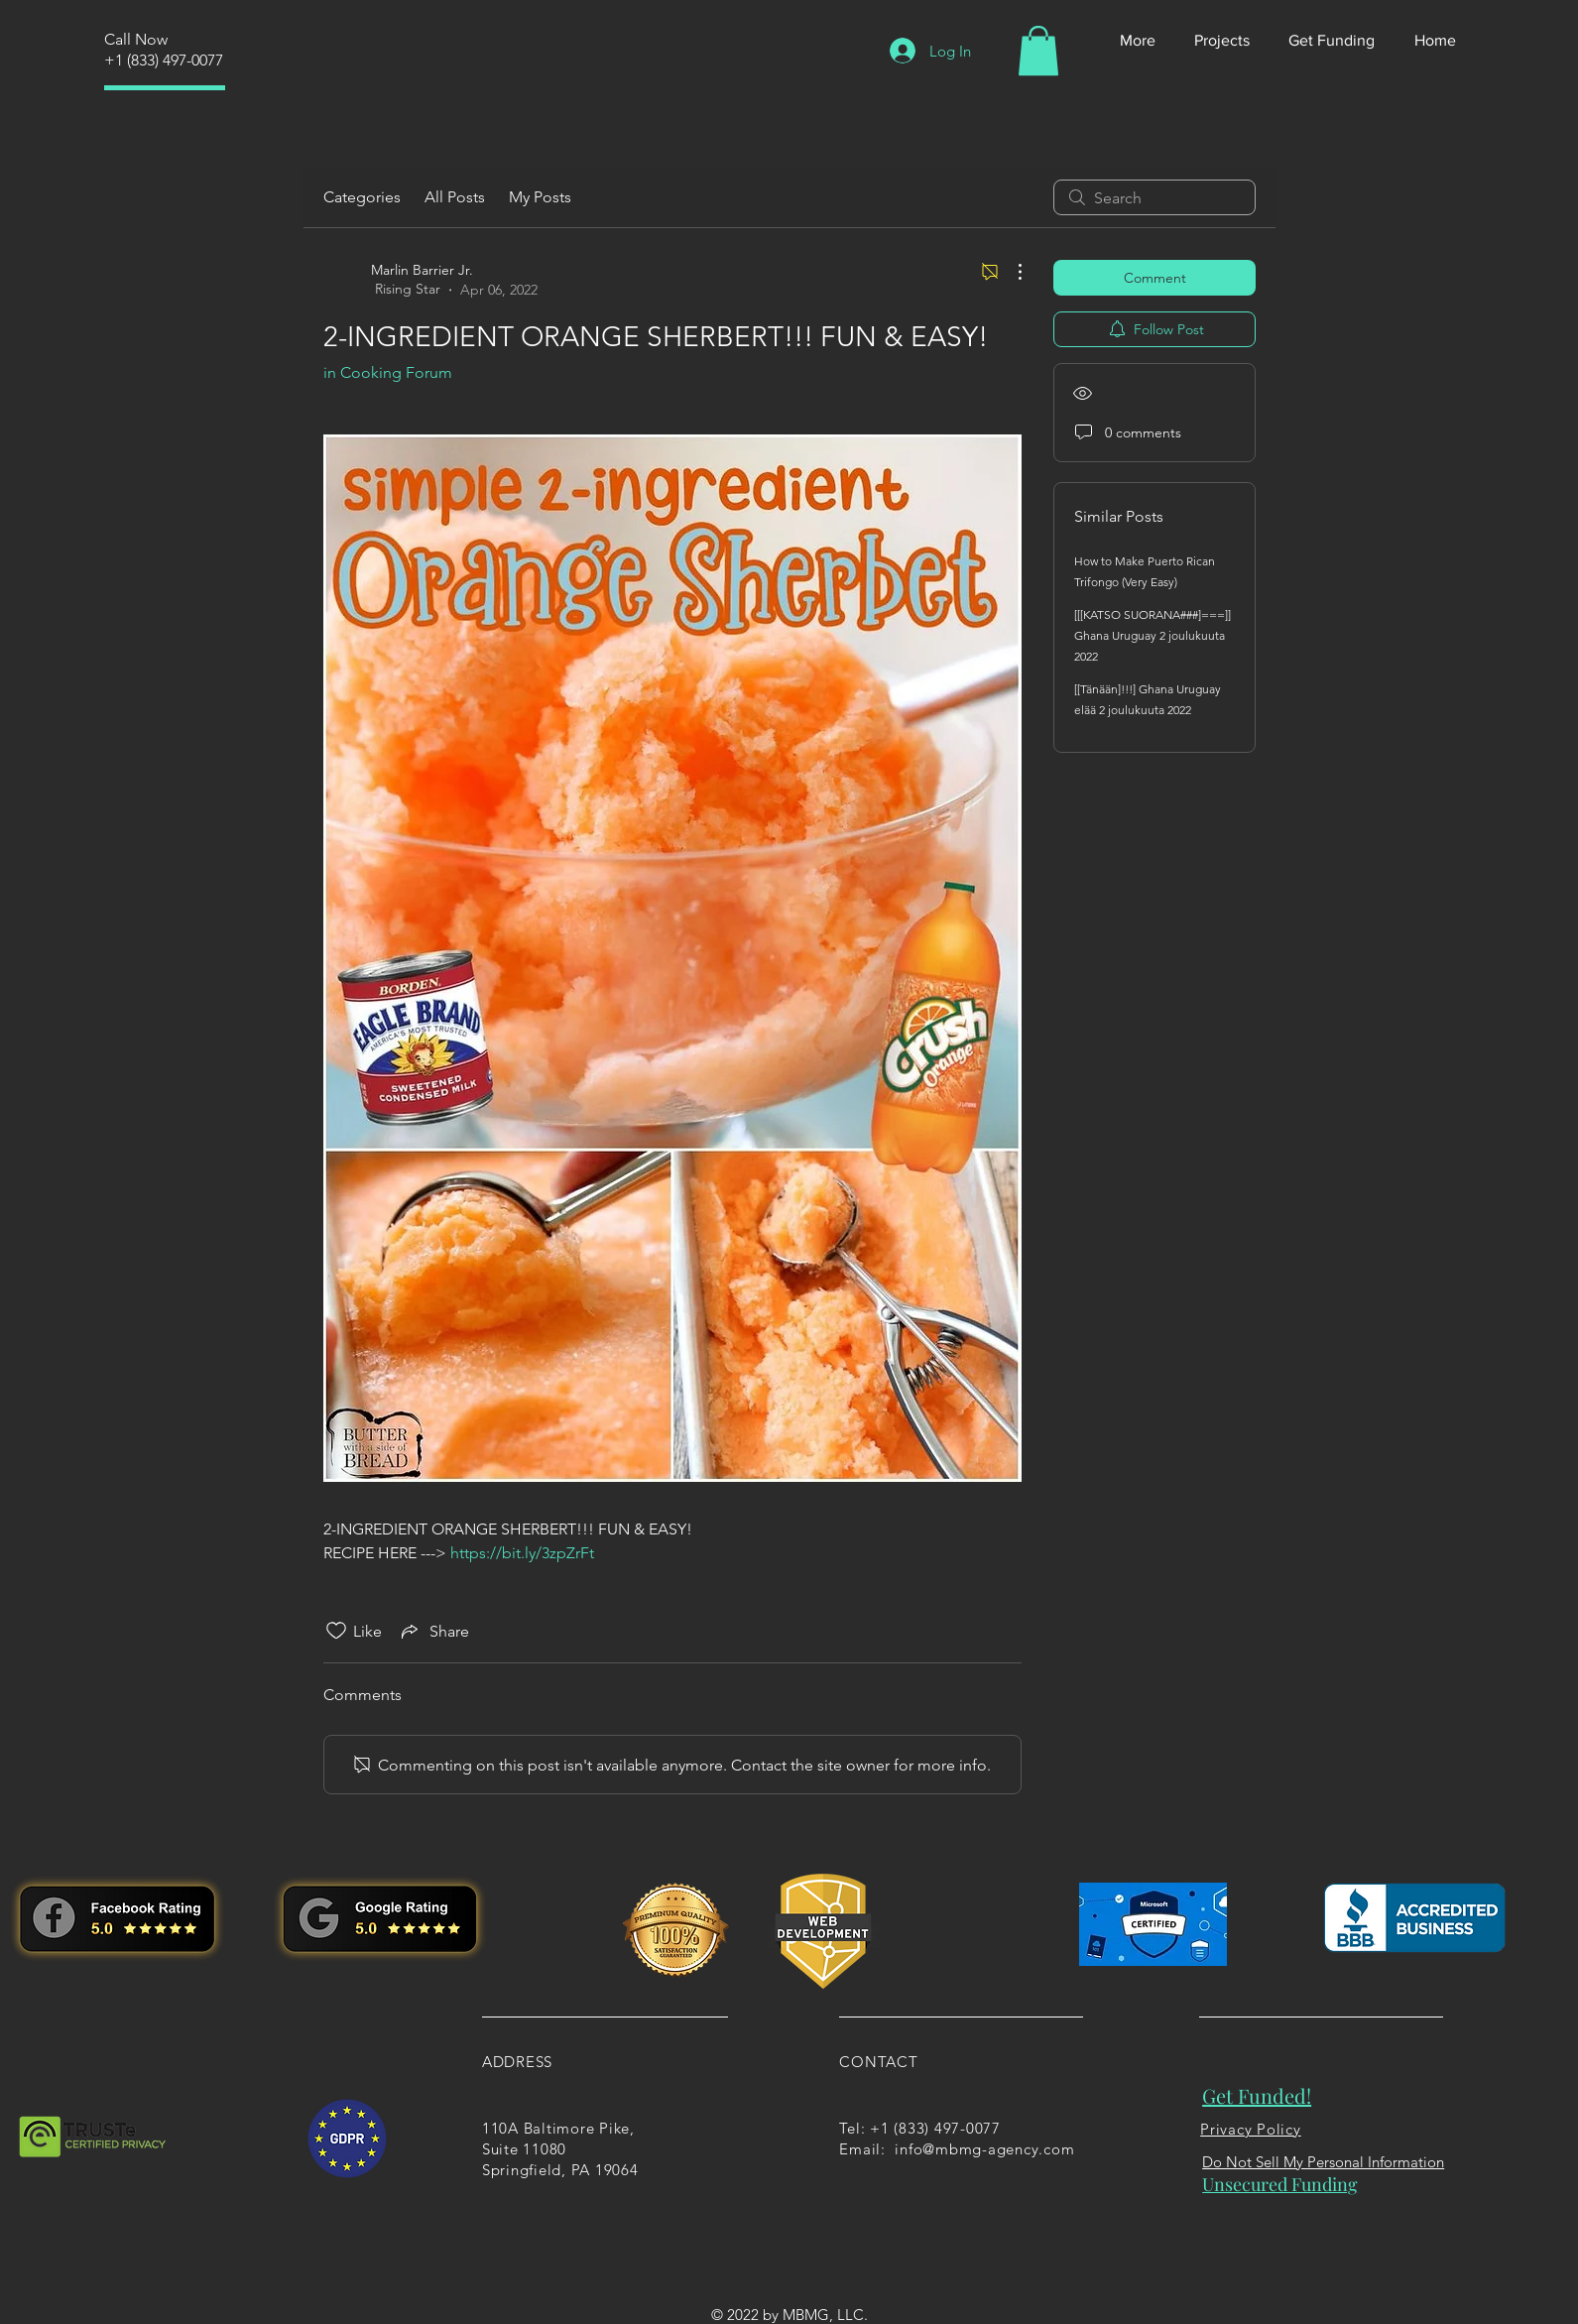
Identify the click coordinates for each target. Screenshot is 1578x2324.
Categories (362, 196)
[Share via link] (433, 1631)
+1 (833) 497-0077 (163, 60)
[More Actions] (1010, 272)
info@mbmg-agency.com (984, 2149)
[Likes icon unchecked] (336, 1631)
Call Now (136, 39)
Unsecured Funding (1280, 2184)
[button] (1038, 50)
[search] (1154, 197)
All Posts (455, 196)
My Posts (540, 196)
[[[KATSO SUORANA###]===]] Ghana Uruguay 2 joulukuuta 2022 (1152, 635)
